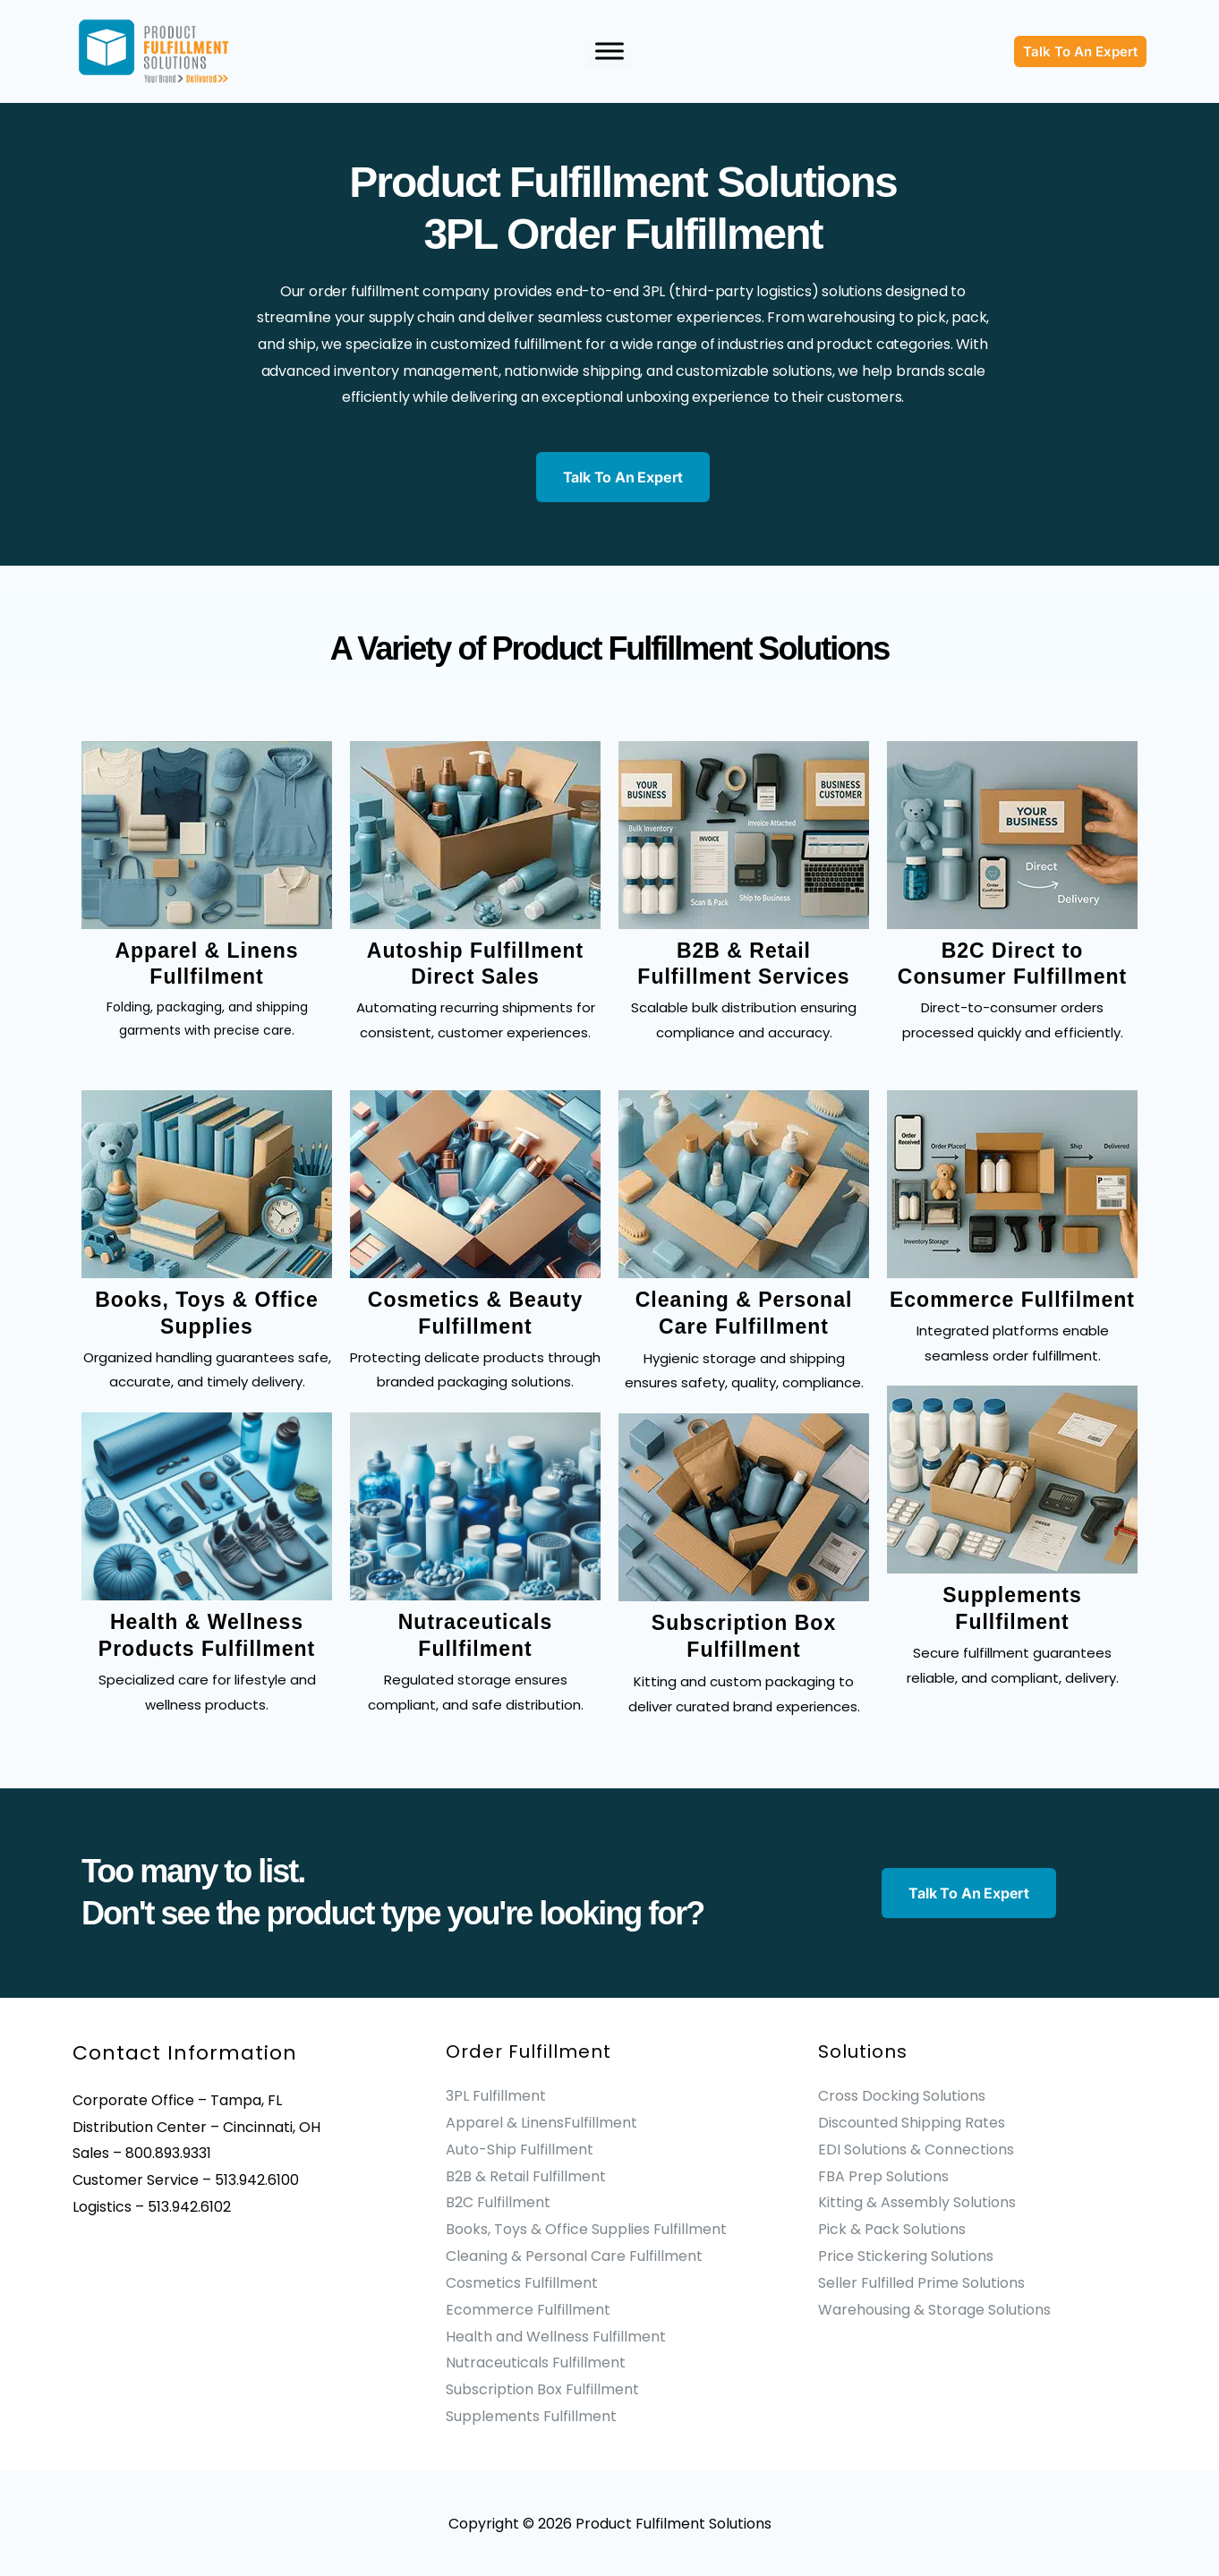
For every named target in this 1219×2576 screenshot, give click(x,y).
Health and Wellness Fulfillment (556, 2334)
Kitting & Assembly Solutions (917, 2202)
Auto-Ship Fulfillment (519, 2148)
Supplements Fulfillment (531, 2414)
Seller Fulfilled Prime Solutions (921, 2282)
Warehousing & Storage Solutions (934, 2309)
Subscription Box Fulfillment (542, 2388)
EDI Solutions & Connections (916, 2148)
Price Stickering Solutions (905, 2255)
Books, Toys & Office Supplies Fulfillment (586, 2229)
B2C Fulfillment (498, 2202)
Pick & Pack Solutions (892, 2229)
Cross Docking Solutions (901, 2096)
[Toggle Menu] (609, 51)
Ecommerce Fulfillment (528, 2309)
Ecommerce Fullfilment (1012, 1299)
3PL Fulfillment (496, 2096)
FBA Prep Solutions (883, 2175)
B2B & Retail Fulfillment (526, 2175)
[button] (1080, 51)
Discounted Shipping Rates (911, 2122)
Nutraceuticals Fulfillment (536, 2361)
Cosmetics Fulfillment (522, 2282)
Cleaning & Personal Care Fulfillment (574, 2255)
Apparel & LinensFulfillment (541, 2122)
